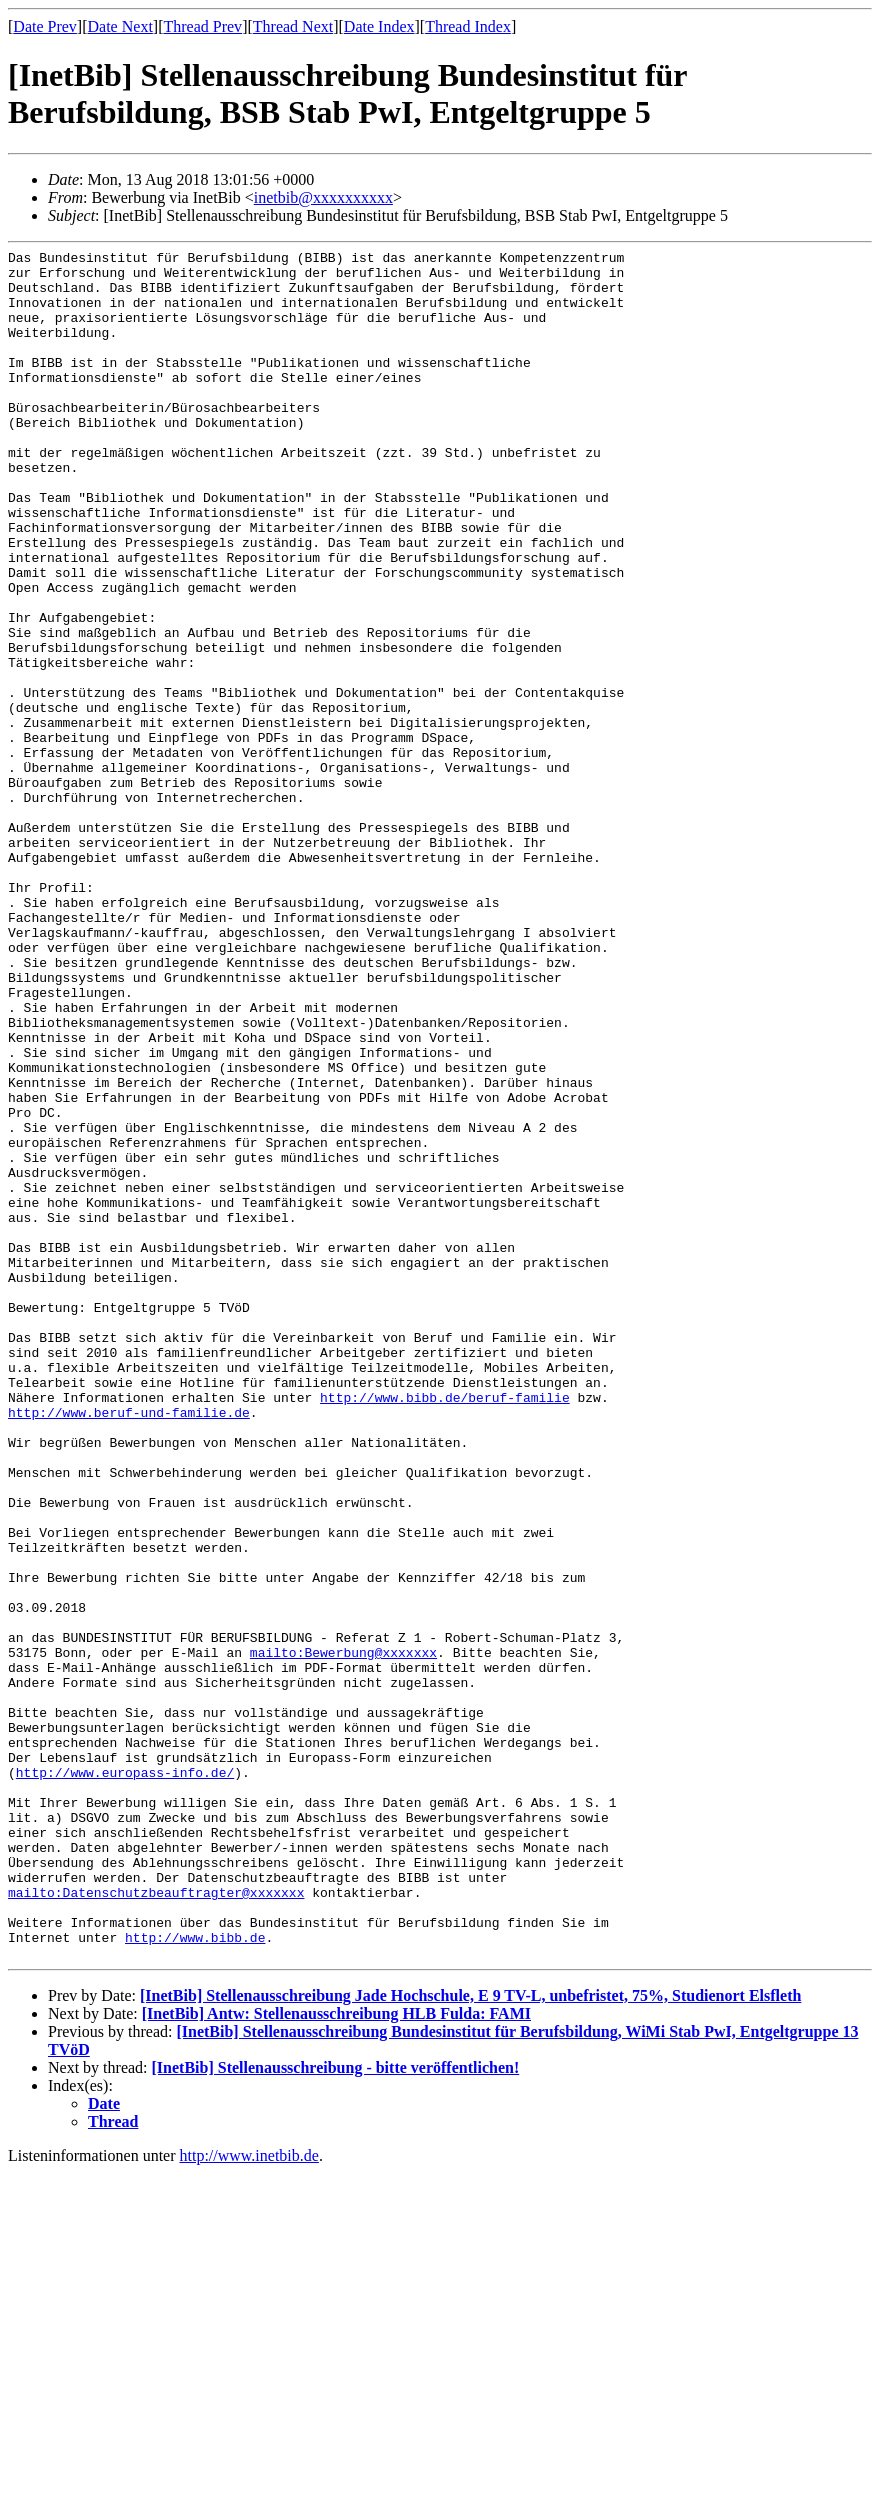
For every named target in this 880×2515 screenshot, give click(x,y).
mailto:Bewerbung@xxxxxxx (343, 1934)
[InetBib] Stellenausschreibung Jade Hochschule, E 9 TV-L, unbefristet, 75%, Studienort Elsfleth (470, 2337)
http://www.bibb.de (195, 2276)
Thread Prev (202, 26)
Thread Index (468, 26)
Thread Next (293, 26)
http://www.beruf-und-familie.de (129, 1646)
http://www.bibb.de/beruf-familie (445, 1628)
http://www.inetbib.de (249, 2497)
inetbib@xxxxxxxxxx (323, 197)
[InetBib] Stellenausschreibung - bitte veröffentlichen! (336, 2409)
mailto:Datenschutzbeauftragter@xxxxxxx (156, 2222)
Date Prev (45, 26)
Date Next (120, 26)
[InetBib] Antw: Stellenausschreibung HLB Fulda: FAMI (336, 2355)
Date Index (379, 26)
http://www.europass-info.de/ (125, 2078)
